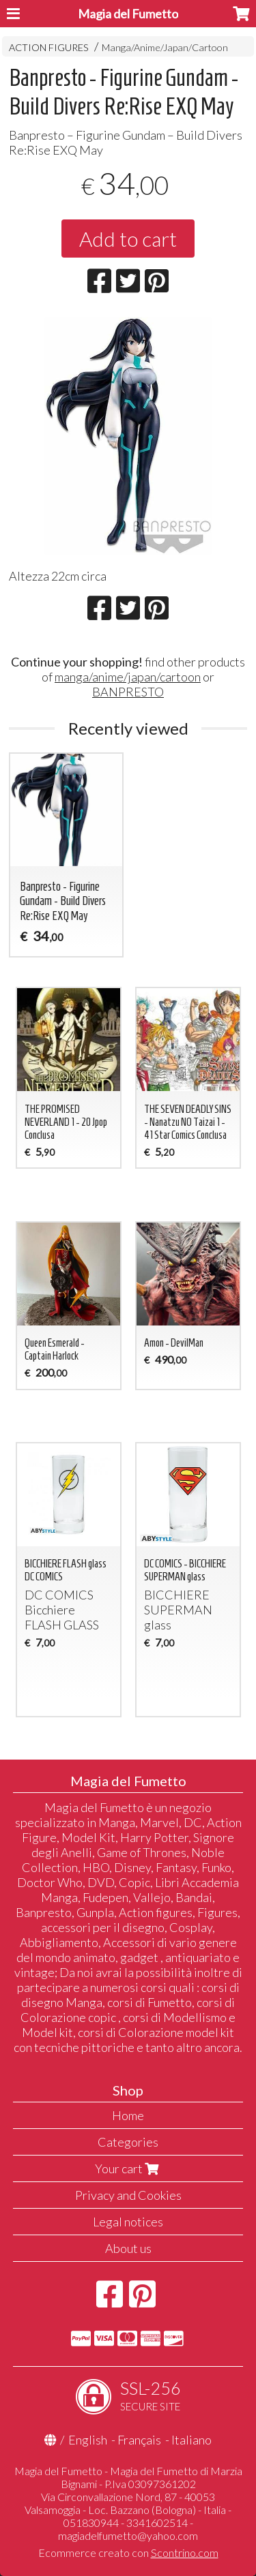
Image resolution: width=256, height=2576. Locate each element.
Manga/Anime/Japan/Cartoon (165, 47)
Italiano (191, 2439)
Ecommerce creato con (128, 2552)
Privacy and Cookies (128, 2195)
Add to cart (128, 238)
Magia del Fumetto (128, 13)
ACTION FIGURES (49, 47)
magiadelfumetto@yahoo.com (128, 2535)
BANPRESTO (128, 691)
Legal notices (128, 2221)
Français (139, 2439)
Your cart (128, 2168)
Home (128, 2115)
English (87, 2439)
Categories (128, 2141)
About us (128, 2248)
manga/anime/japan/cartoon (128, 676)
